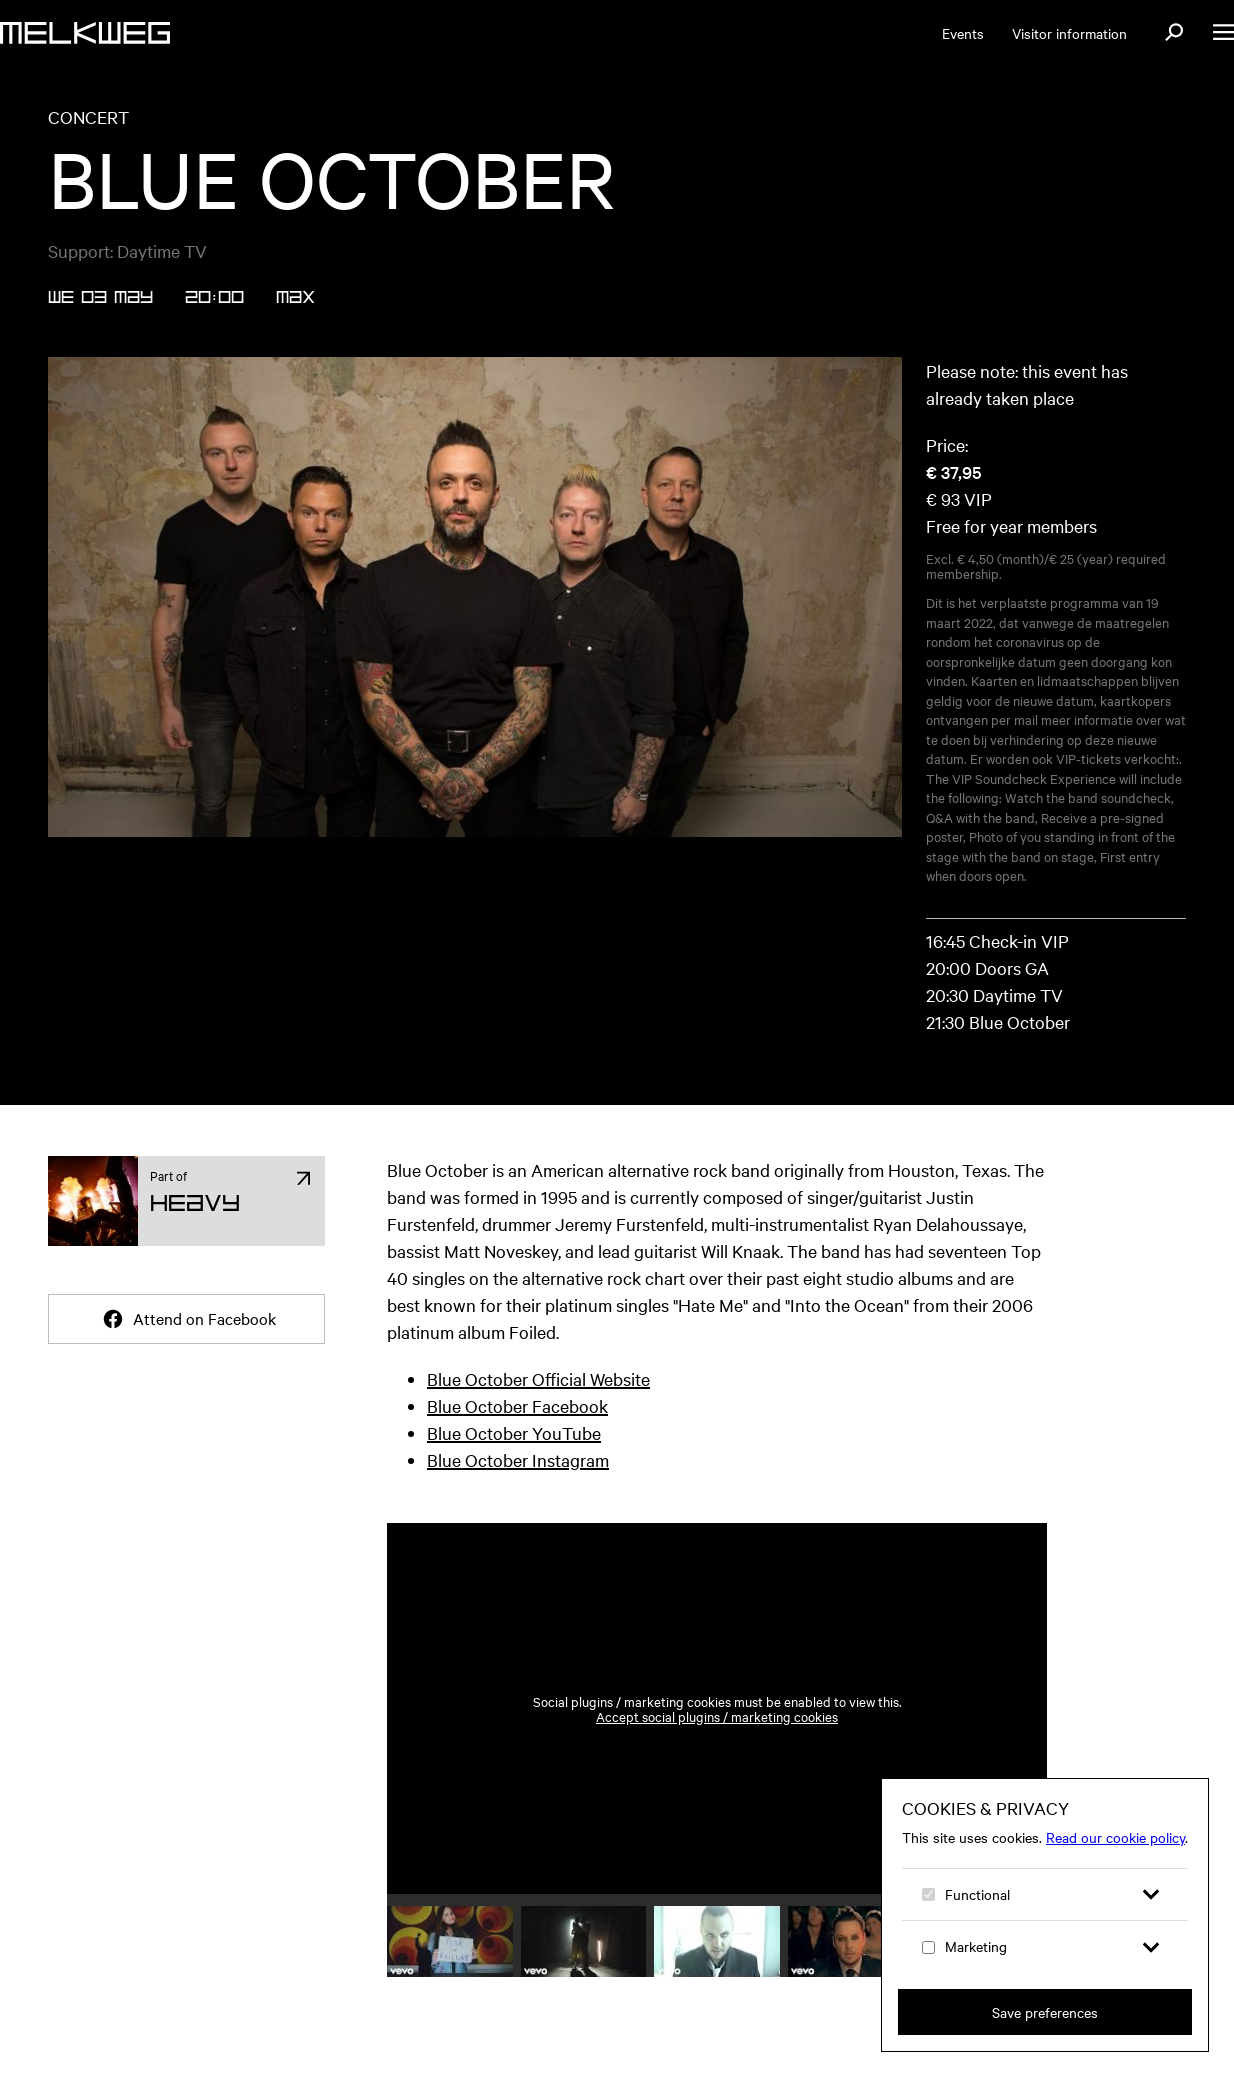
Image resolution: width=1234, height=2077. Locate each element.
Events (963, 33)
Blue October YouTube (514, 1432)
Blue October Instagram (518, 1459)
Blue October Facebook (517, 1405)
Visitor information (1069, 33)
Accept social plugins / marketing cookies (717, 1716)
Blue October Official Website (538, 1378)
